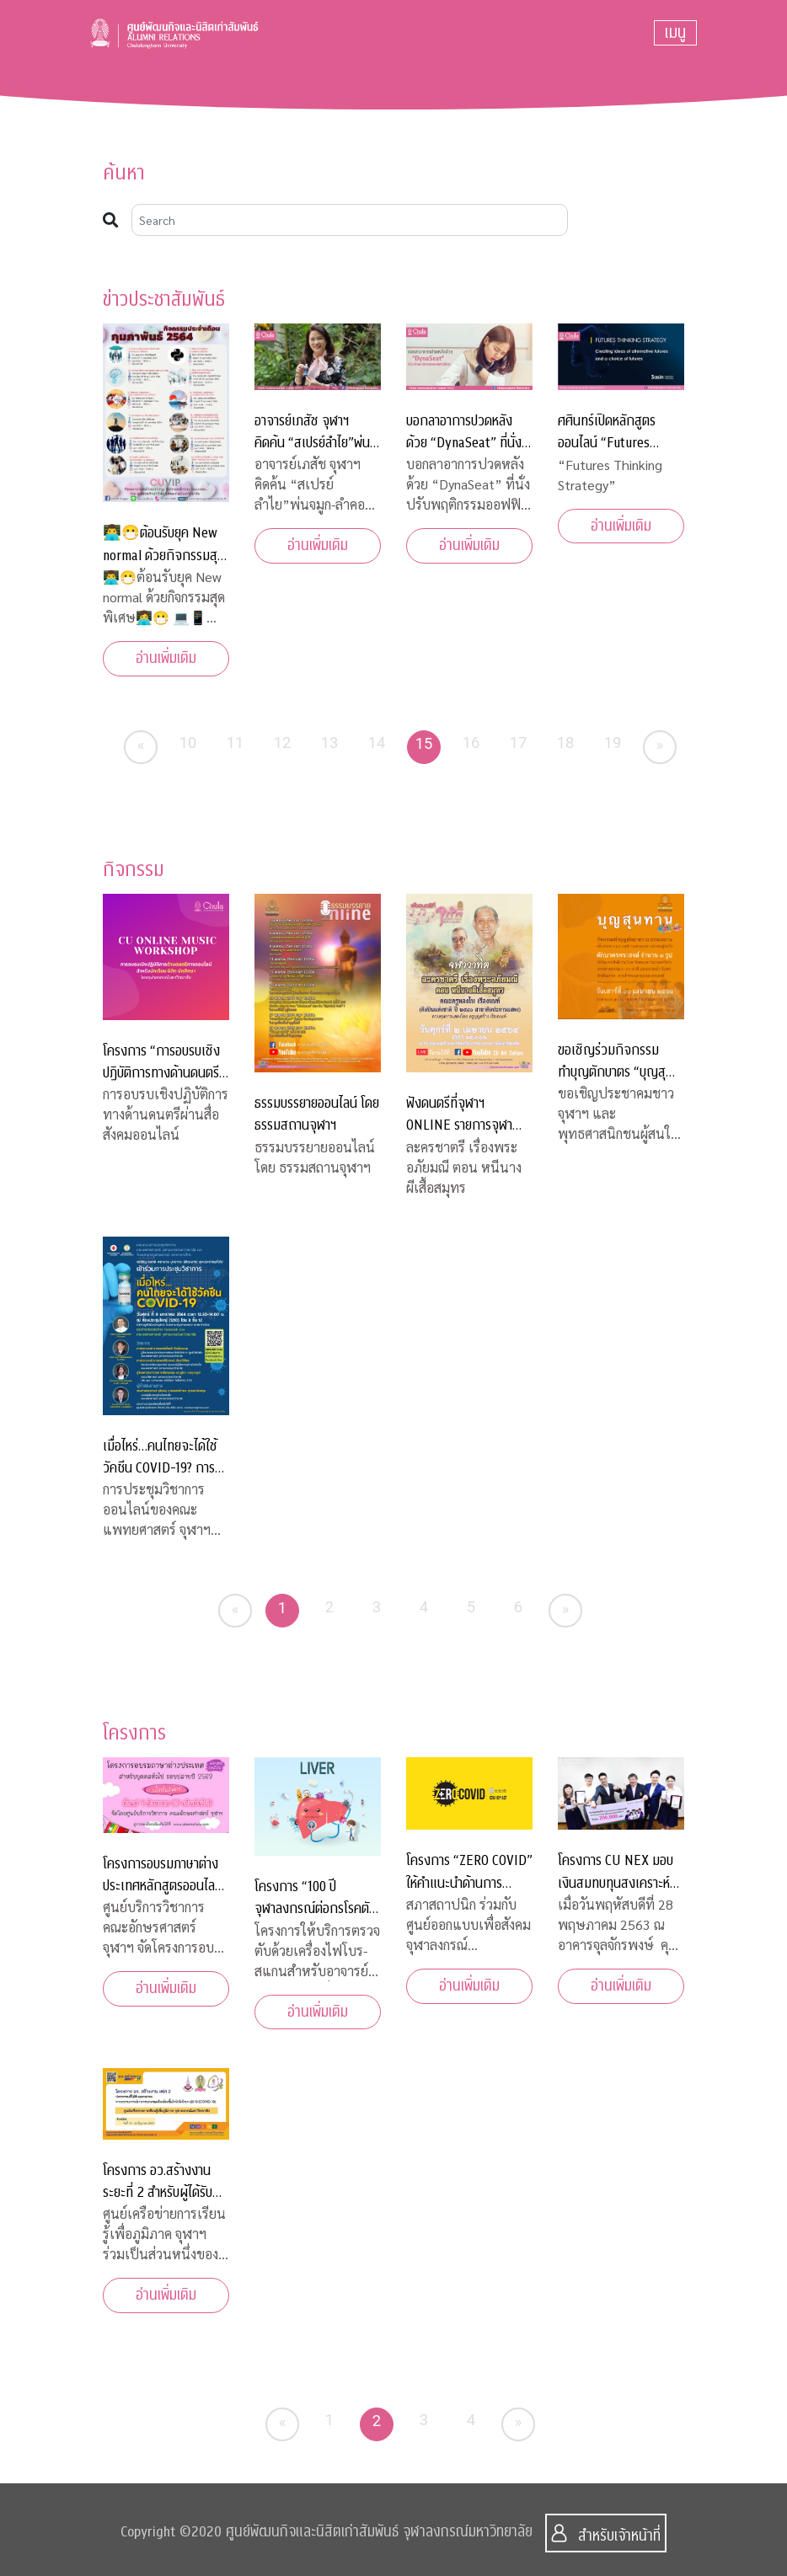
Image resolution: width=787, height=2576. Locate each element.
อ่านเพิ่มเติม (166, 658)
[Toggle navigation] (675, 32)
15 (424, 743)
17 (518, 742)
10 (188, 742)
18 (566, 742)
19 (613, 742)
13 (330, 742)
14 (377, 742)
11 (235, 742)
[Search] (349, 220)
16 (471, 742)
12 (283, 742)
